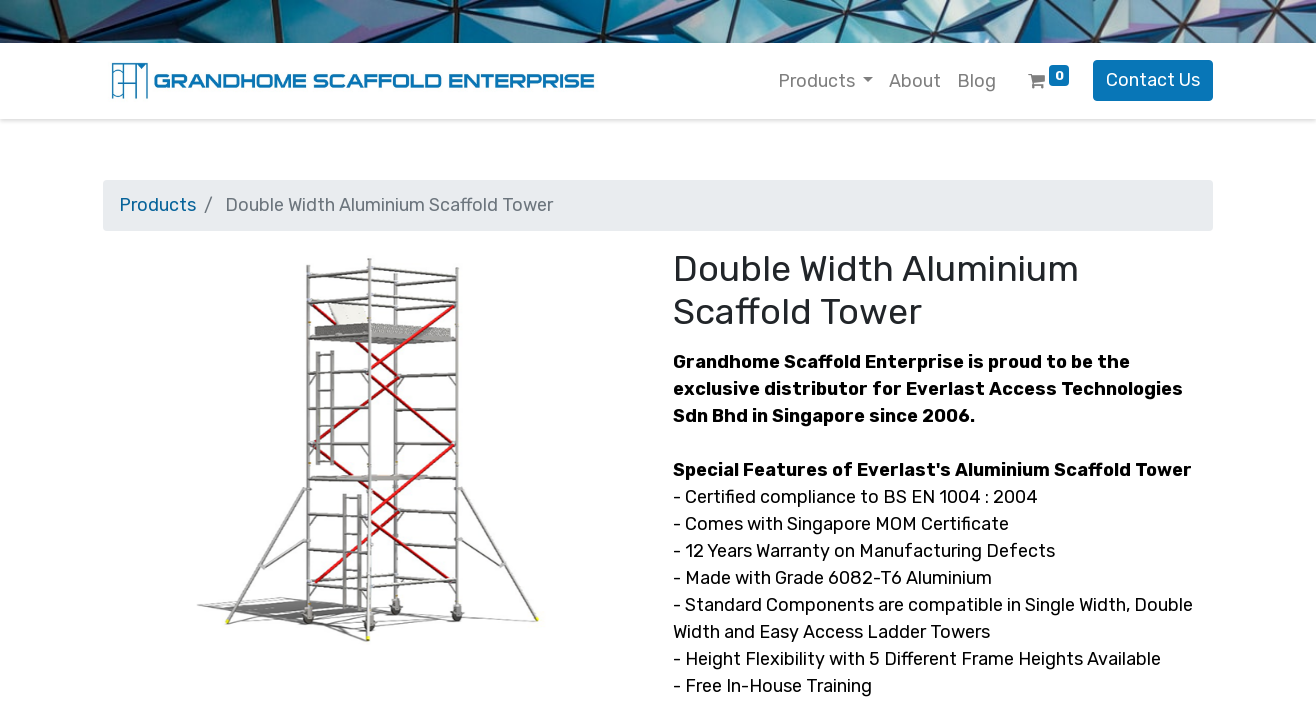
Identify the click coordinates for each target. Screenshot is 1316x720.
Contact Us (1153, 80)
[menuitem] (915, 81)
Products (157, 205)
